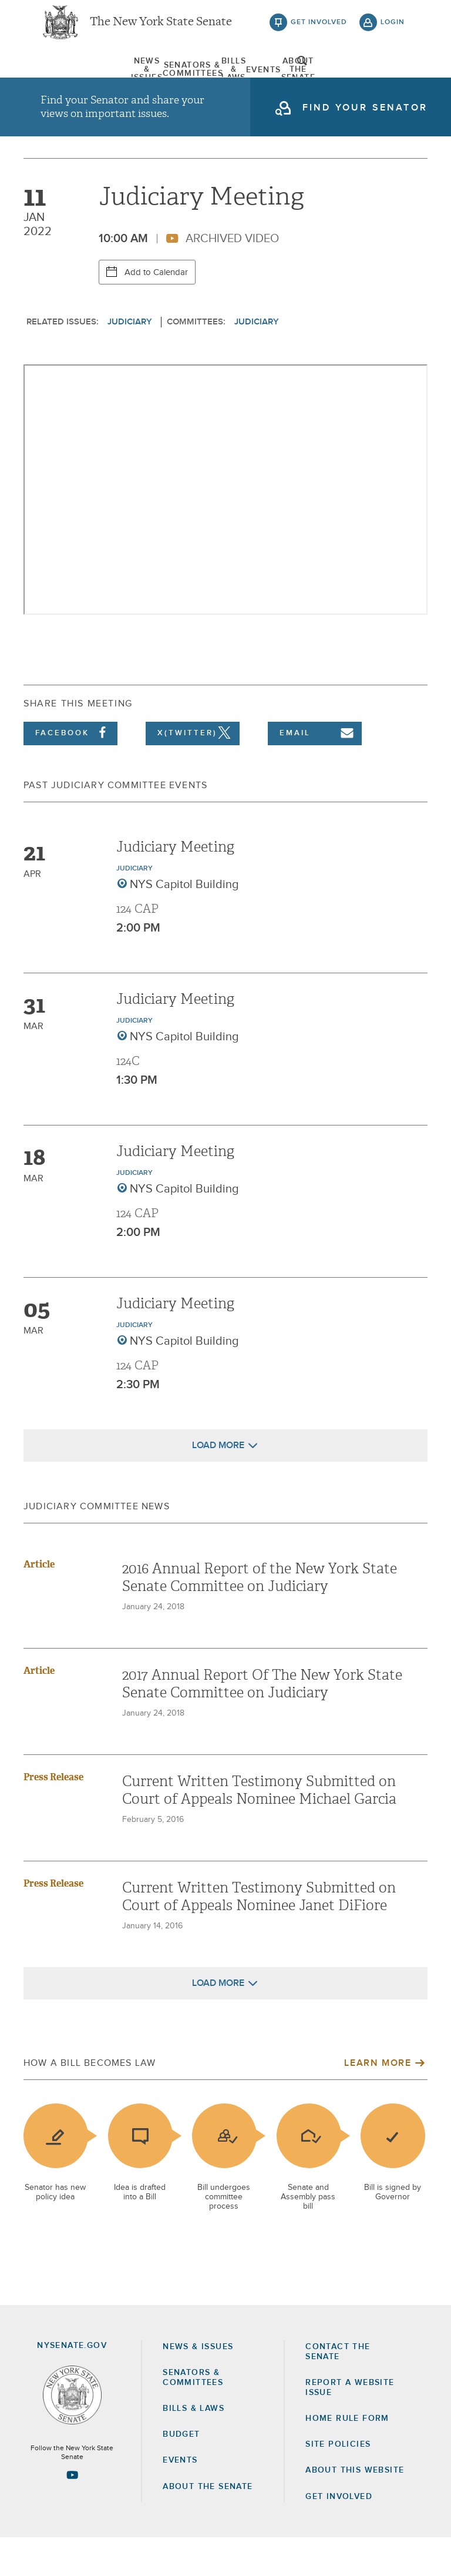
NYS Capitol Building (184, 923)
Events (275, 79)
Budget (181, 2473)
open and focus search (393, 78)
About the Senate (208, 2525)
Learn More (377, 2101)
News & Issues (69, 79)
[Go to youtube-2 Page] (72, 2514)
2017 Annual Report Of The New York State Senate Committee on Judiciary (262, 1722)
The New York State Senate (161, 29)
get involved (319, 29)
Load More (218, 1484)
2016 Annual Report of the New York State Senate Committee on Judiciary (259, 1616)
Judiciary (129, 360)
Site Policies (338, 2483)
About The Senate (344, 79)
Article (39, 1603)
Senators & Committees (138, 79)
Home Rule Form (347, 2457)
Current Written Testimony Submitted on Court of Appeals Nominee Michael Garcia (259, 1829)
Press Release (53, 1816)
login (393, 29)
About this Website (354, 2509)
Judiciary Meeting (175, 886)
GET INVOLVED (338, 2535)
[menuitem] (70, 79)
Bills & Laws (207, 79)
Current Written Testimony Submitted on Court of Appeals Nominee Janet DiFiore (259, 1935)
